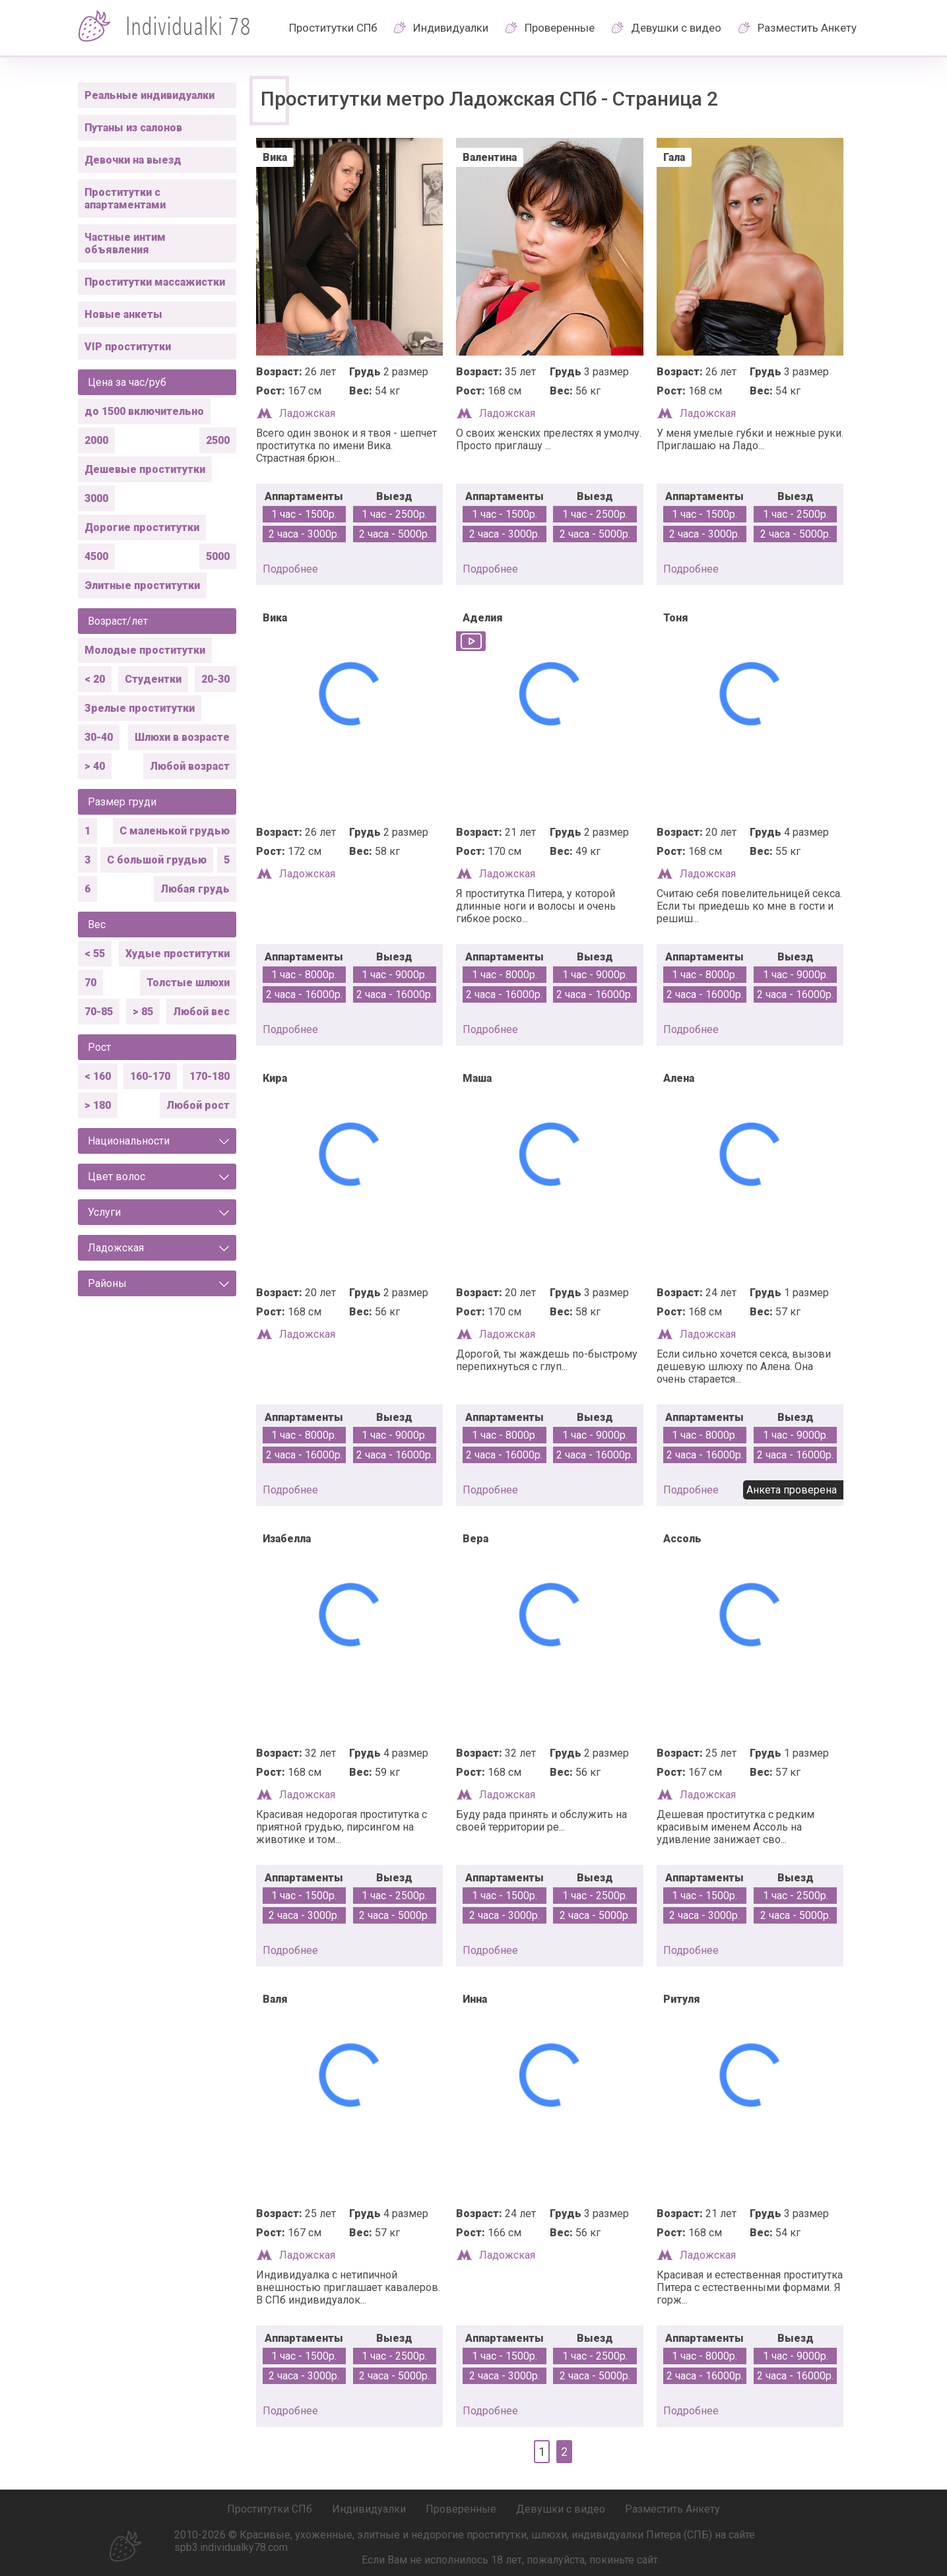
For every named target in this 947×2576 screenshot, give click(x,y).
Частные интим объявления (125, 243)
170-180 (209, 1076)
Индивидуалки (450, 27)
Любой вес (201, 1011)
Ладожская (307, 413)
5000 (218, 556)
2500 (218, 440)
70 (90, 982)
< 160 (97, 1076)
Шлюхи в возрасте (182, 737)
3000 (96, 498)
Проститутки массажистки (154, 282)
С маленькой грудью (174, 831)
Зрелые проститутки (139, 708)
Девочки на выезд (132, 160)
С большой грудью (157, 860)
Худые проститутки (177, 953)
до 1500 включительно (144, 411)
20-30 (215, 679)
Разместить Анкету (807, 27)
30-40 (98, 737)
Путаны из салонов (133, 127)
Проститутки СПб (333, 27)
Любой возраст (190, 766)
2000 (96, 440)
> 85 (143, 1011)
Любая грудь (195, 889)
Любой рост (198, 1105)
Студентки (153, 679)
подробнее (290, 569)
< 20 (94, 679)
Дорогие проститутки (141, 527)
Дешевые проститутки (144, 469)
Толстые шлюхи (188, 982)
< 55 (94, 953)
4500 (96, 556)
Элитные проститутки (142, 585)
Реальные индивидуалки (149, 95)
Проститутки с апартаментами (125, 198)
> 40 (94, 766)
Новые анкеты (123, 314)
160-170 (150, 1076)
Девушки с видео (676, 27)
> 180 (97, 1105)
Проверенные (560, 27)
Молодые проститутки (144, 650)
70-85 (98, 1011)
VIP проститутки (127, 346)
